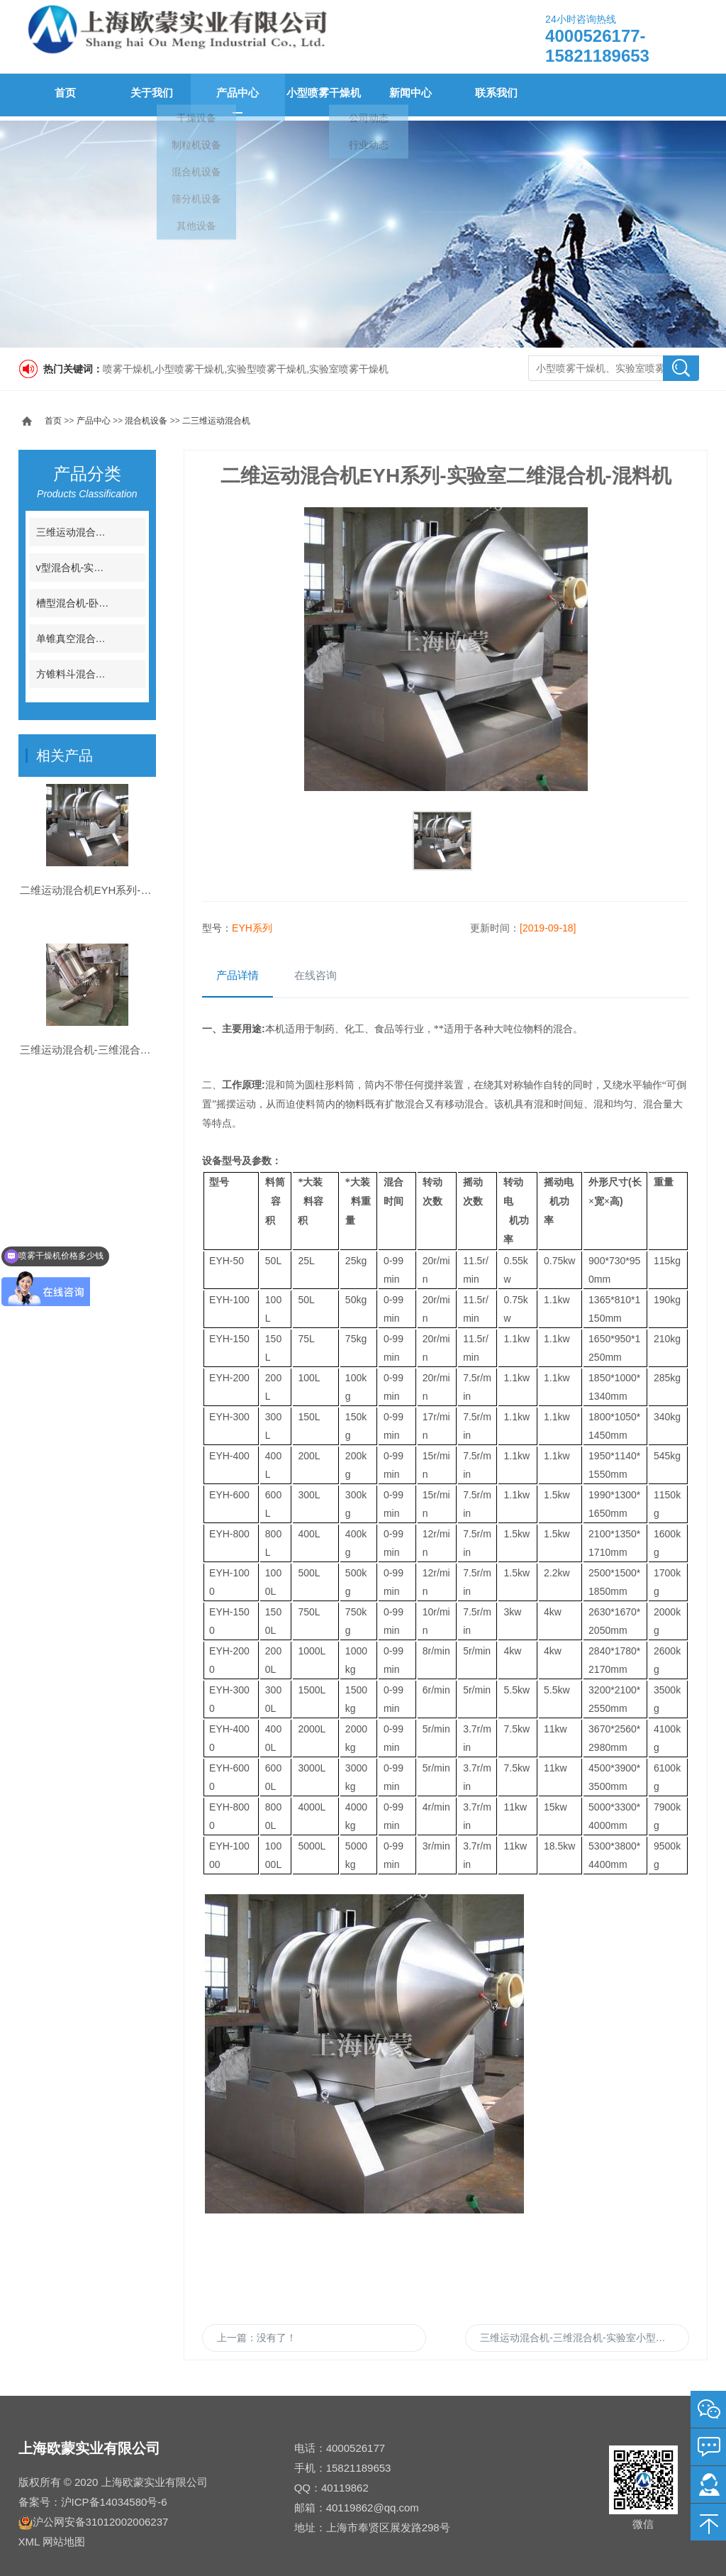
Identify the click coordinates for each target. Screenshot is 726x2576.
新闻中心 (406, 95)
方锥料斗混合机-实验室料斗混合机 (112, 669)
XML (29, 2537)
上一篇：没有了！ (256, 2337)
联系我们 (492, 95)
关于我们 (147, 95)
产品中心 (234, 95)
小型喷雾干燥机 (319, 95)
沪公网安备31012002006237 (101, 2517)
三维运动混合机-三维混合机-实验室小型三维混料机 (584, 2337)
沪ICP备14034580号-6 (114, 2498)
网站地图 (64, 2537)
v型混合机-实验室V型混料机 (98, 563)
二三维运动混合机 (216, 416)
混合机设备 (146, 416)
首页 (61, 95)
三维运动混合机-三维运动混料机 (107, 528)
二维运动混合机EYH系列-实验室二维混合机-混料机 (141, 928)
